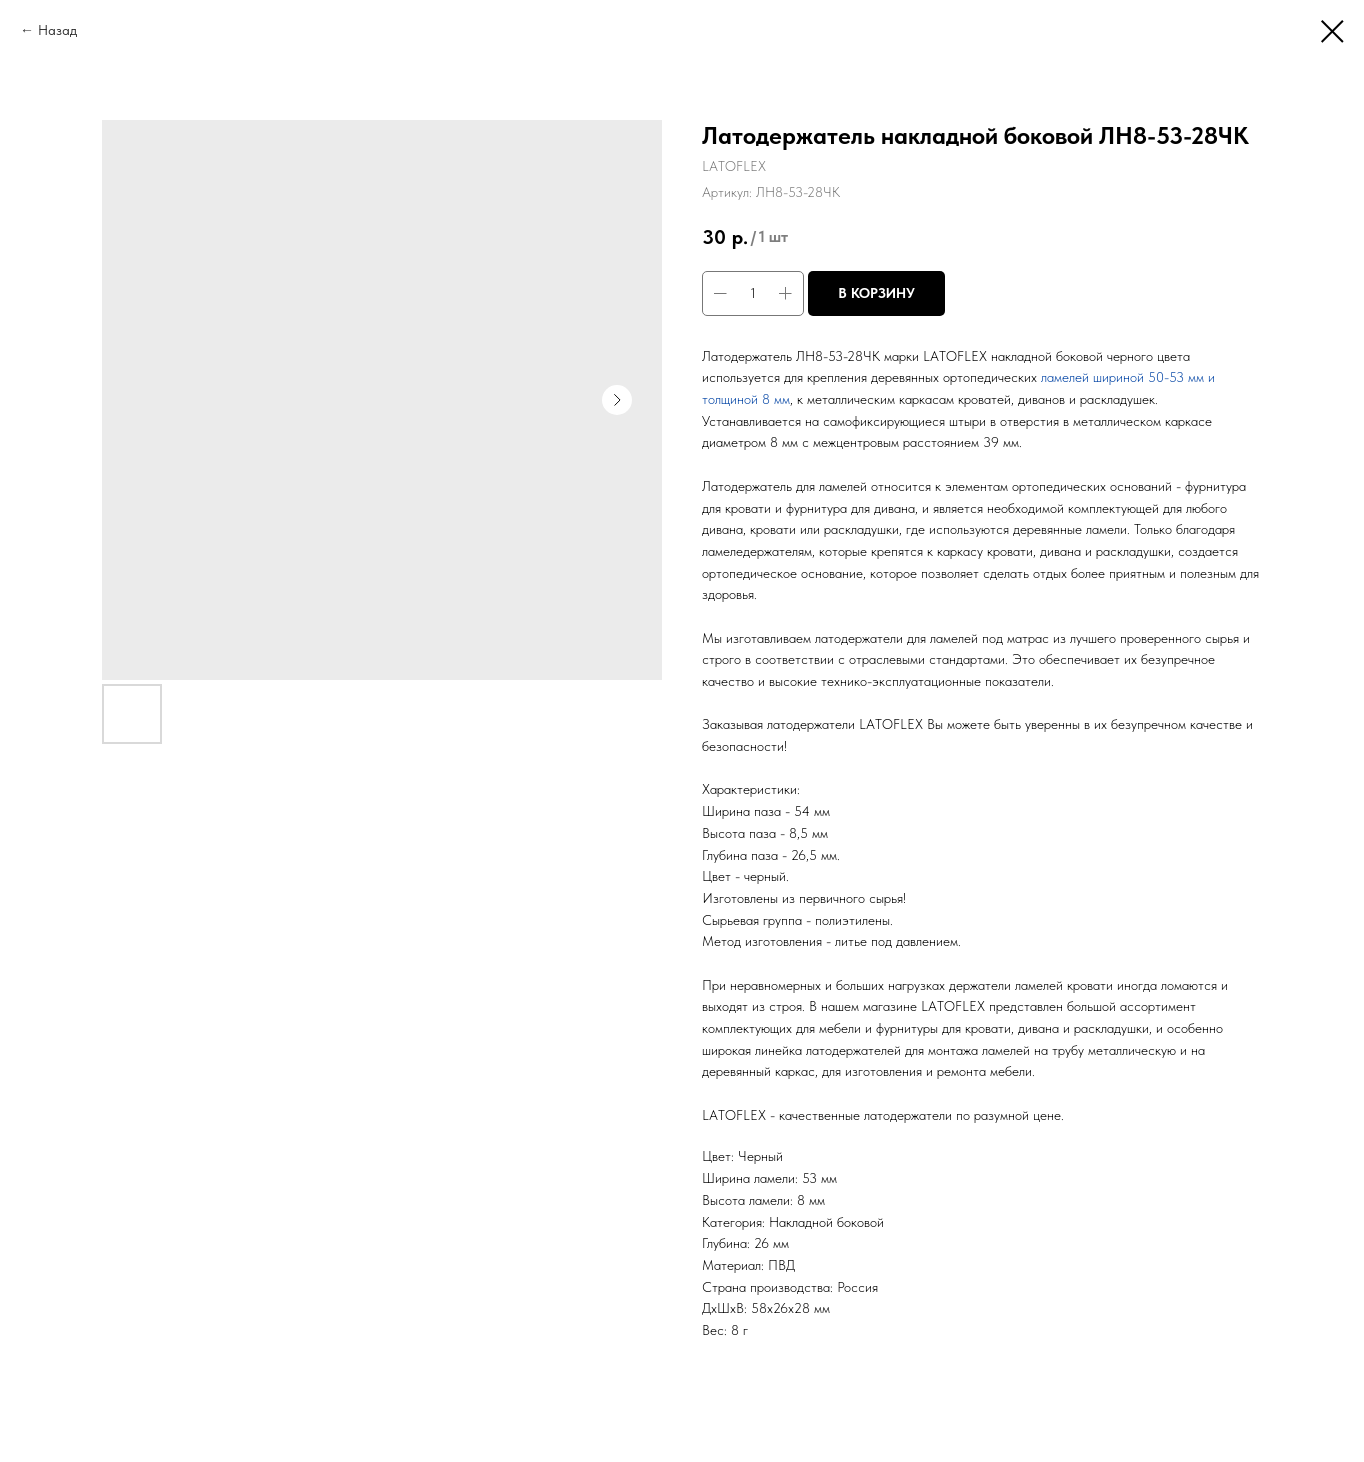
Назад (57, 30)
